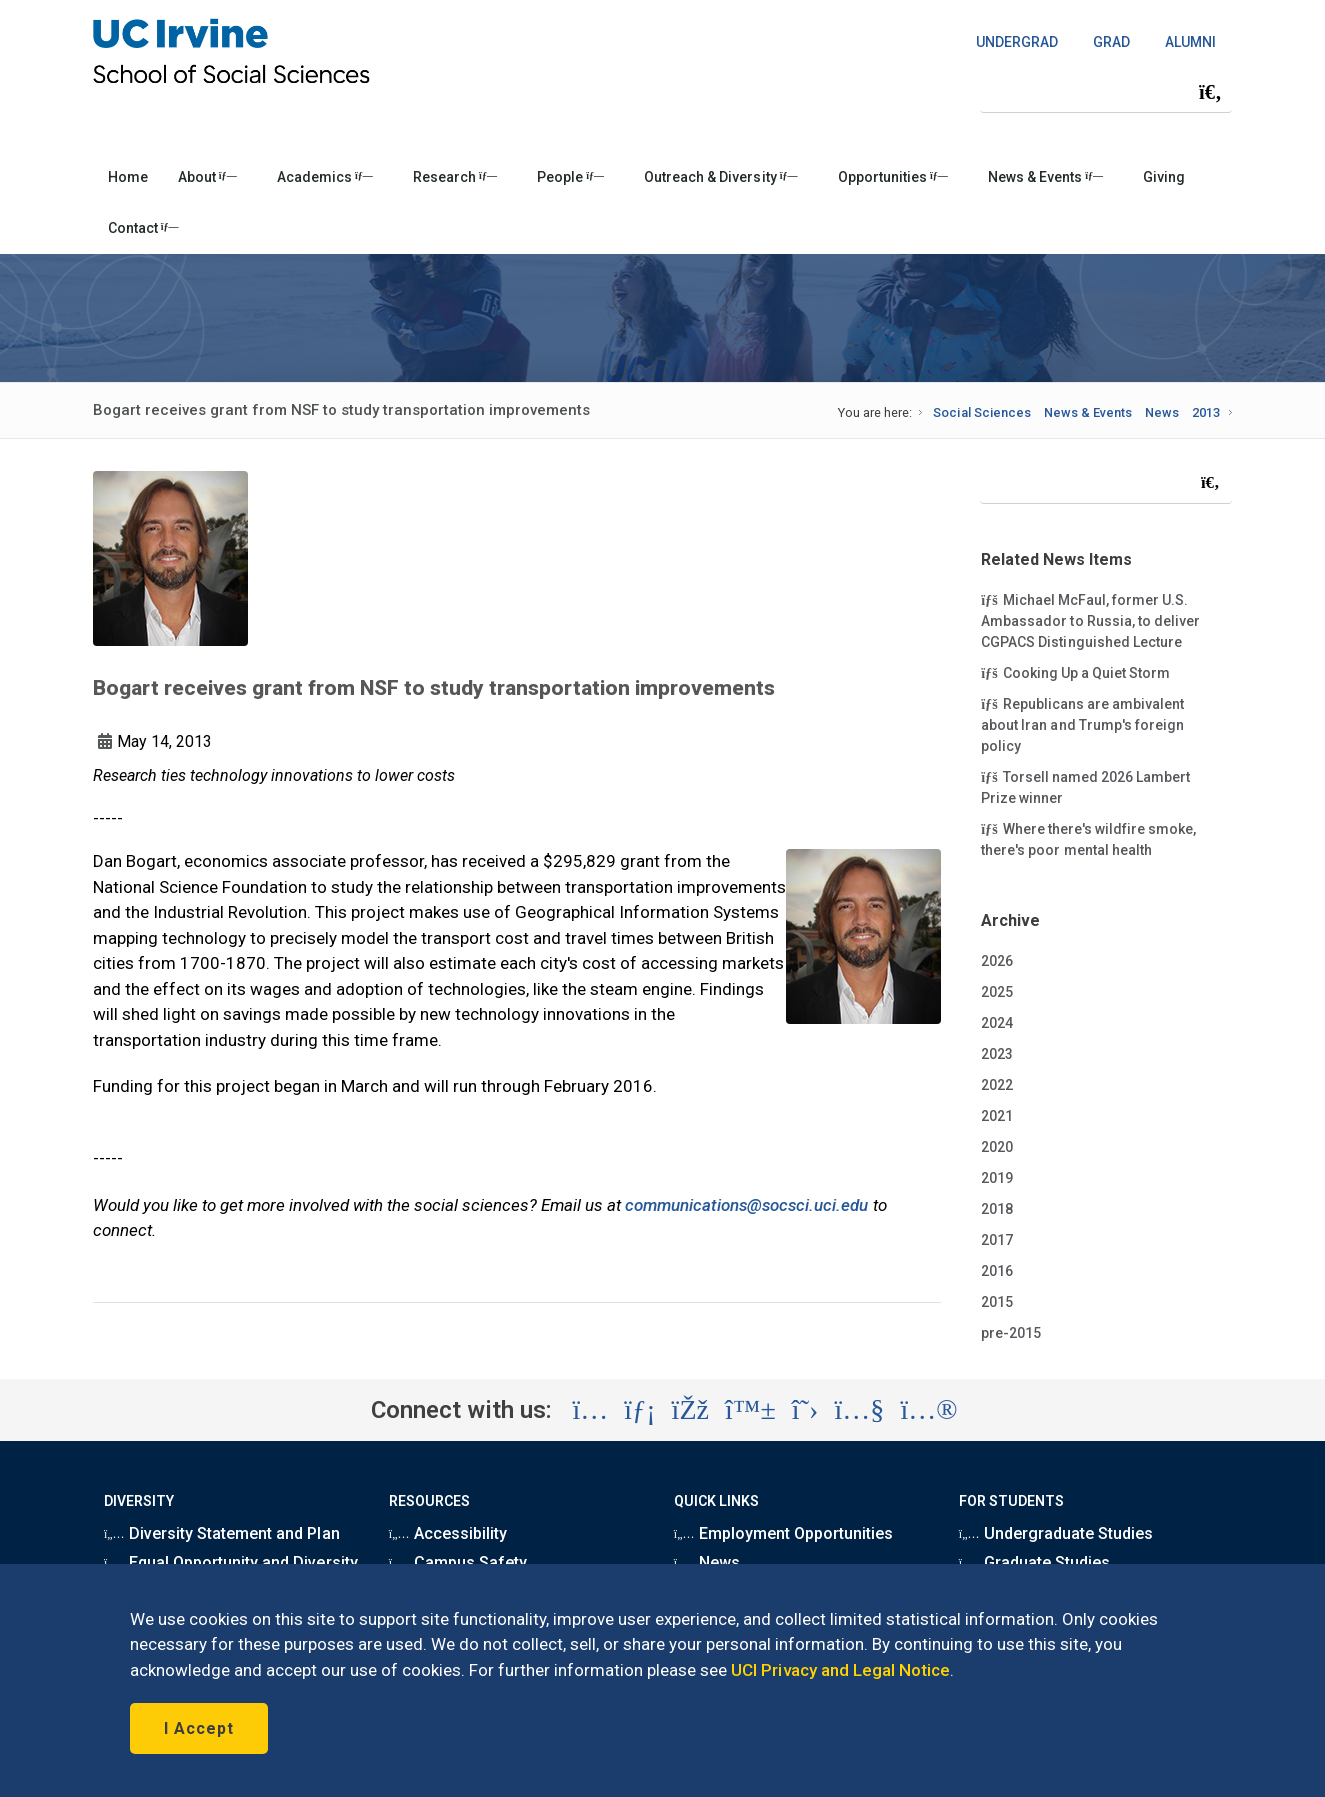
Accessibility (448, 1533)
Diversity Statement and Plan (222, 1533)
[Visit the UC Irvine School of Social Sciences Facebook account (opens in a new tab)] (690, 1410)
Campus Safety (458, 1562)
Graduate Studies (1034, 1562)
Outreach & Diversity (720, 177)
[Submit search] (1210, 92)
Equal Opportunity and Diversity (231, 1562)
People (570, 177)
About (207, 177)
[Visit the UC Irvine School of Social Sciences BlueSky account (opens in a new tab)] (750, 1410)
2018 (997, 1209)
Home (128, 177)
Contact (143, 228)
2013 (1206, 412)
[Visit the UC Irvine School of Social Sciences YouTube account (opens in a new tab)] (859, 1410)
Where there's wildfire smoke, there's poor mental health (1088, 838)
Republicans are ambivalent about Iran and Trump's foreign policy (1082, 724)
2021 (997, 1116)
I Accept (199, 1728)
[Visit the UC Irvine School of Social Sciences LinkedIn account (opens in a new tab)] (639, 1410)
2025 (997, 992)
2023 (997, 1054)
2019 (997, 1178)
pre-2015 (1011, 1333)
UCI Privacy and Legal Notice (840, 1670)
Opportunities (893, 177)
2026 (997, 961)
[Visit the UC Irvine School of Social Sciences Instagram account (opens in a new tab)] (590, 1410)
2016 (997, 1271)
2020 (997, 1147)
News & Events (1045, 177)
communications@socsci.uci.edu (747, 1205)
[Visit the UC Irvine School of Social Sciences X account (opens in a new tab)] (805, 1410)
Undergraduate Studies (1056, 1533)
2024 (997, 1023)
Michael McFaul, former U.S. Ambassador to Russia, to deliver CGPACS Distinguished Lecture (1090, 620)
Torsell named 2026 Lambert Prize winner (1085, 786)
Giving (1164, 177)
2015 (997, 1302)
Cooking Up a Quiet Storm (1075, 672)
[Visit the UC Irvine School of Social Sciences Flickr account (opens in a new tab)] (928, 1410)
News (1162, 412)
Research (455, 177)
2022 (997, 1085)
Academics (325, 177)
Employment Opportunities (784, 1533)
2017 (997, 1240)
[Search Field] (1106, 91)
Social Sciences (981, 412)
